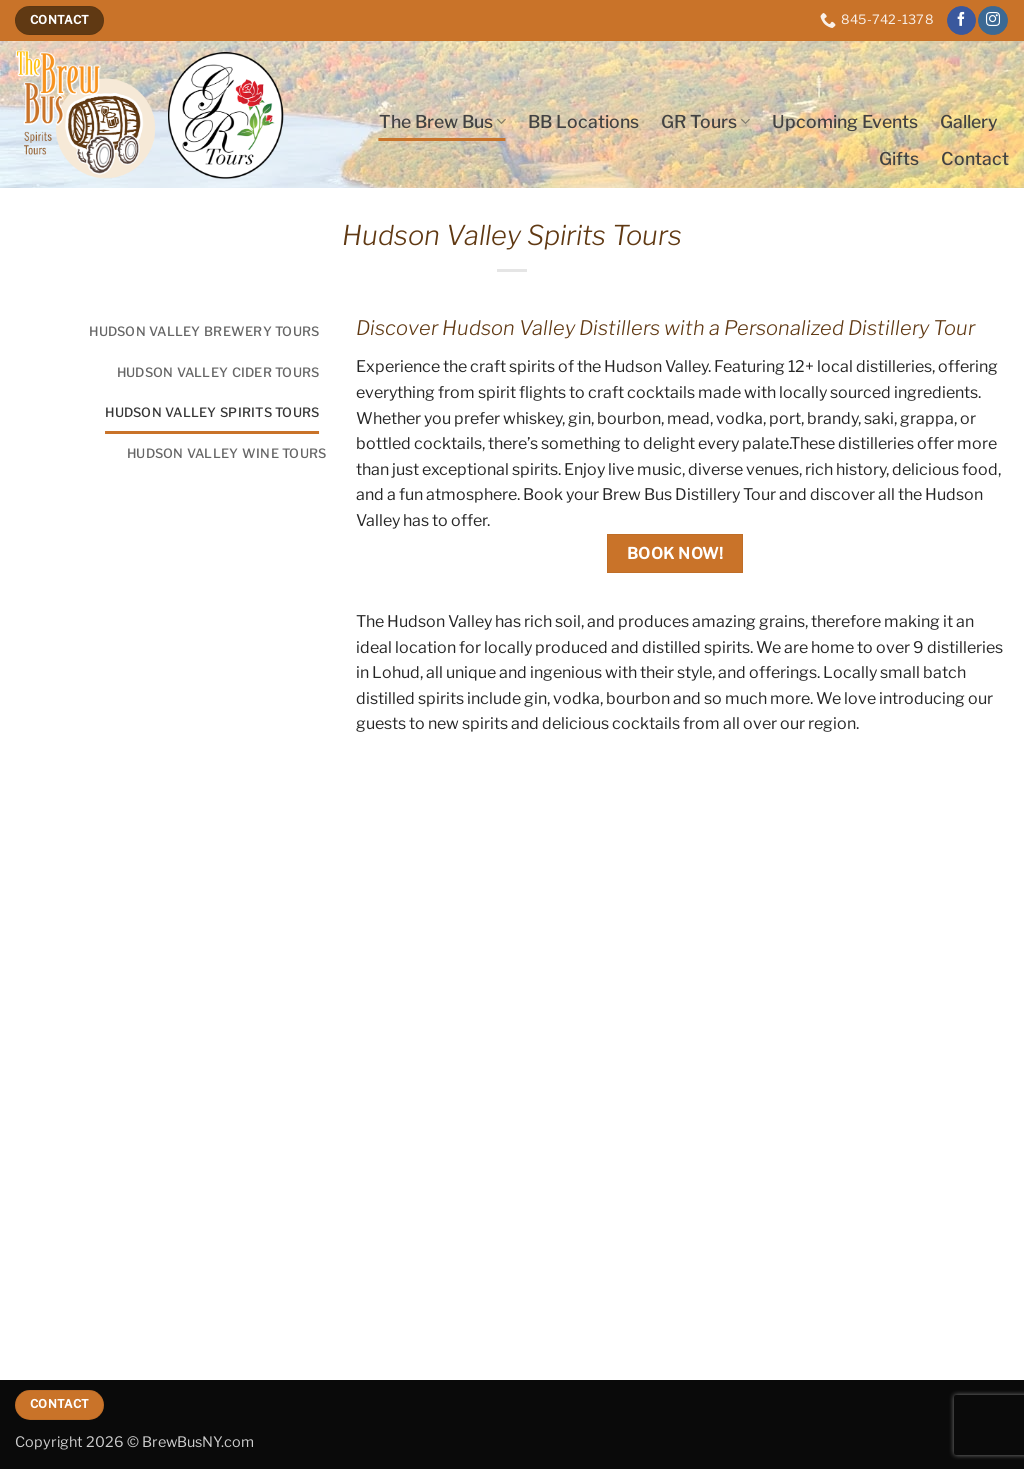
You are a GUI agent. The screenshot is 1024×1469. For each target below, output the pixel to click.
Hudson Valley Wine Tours (226, 453)
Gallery (969, 121)
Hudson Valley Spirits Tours (212, 412)
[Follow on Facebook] (961, 21)
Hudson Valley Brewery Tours (204, 331)
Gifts (899, 158)
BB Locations (583, 121)
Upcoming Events (845, 121)
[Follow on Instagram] (992, 21)
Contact (975, 158)
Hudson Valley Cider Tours (218, 372)
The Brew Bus (442, 121)
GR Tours (705, 121)
